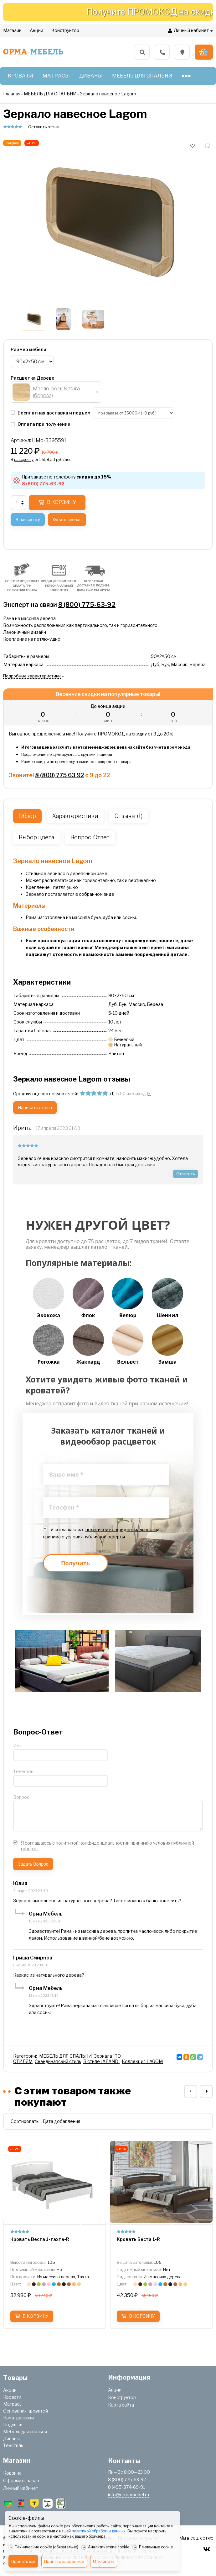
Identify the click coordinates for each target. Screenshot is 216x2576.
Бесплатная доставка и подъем (51, 412)
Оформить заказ (21, 2480)
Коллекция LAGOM (142, 2061)
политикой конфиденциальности (121, 1529)
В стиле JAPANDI (101, 2061)
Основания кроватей (25, 2410)
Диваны (11, 2438)
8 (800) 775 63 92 (59, 775)
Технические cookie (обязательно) (43, 2547)
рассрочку (23, 459)
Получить (75, 1563)
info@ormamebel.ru (128, 2494)
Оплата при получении (40, 424)
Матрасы (13, 2404)
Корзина (12, 2473)
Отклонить (103, 2561)
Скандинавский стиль (58, 2061)
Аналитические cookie (105, 2547)
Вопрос (21, 1797)
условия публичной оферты (95, 1536)
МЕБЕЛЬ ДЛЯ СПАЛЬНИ (65, 2056)
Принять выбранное (64, 2561)
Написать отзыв (35, 1107)
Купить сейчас (67, 519)
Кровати (12, 2397)
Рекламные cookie (152, 2547)
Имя (17, 1745)
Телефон (23, 1771)
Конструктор (122, 2397)
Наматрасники (18, 2417)
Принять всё (23, 2561)
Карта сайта (121, 2405)
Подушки (13, 2424)
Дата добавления (61, 2121)
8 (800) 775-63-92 (87, 604)
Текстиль (13, 2445)
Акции (10, 2390)
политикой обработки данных (99, 2531)
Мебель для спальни (25, 2431)
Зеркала (103, 2056)
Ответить (185, 1173)
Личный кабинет (20, 2488)
